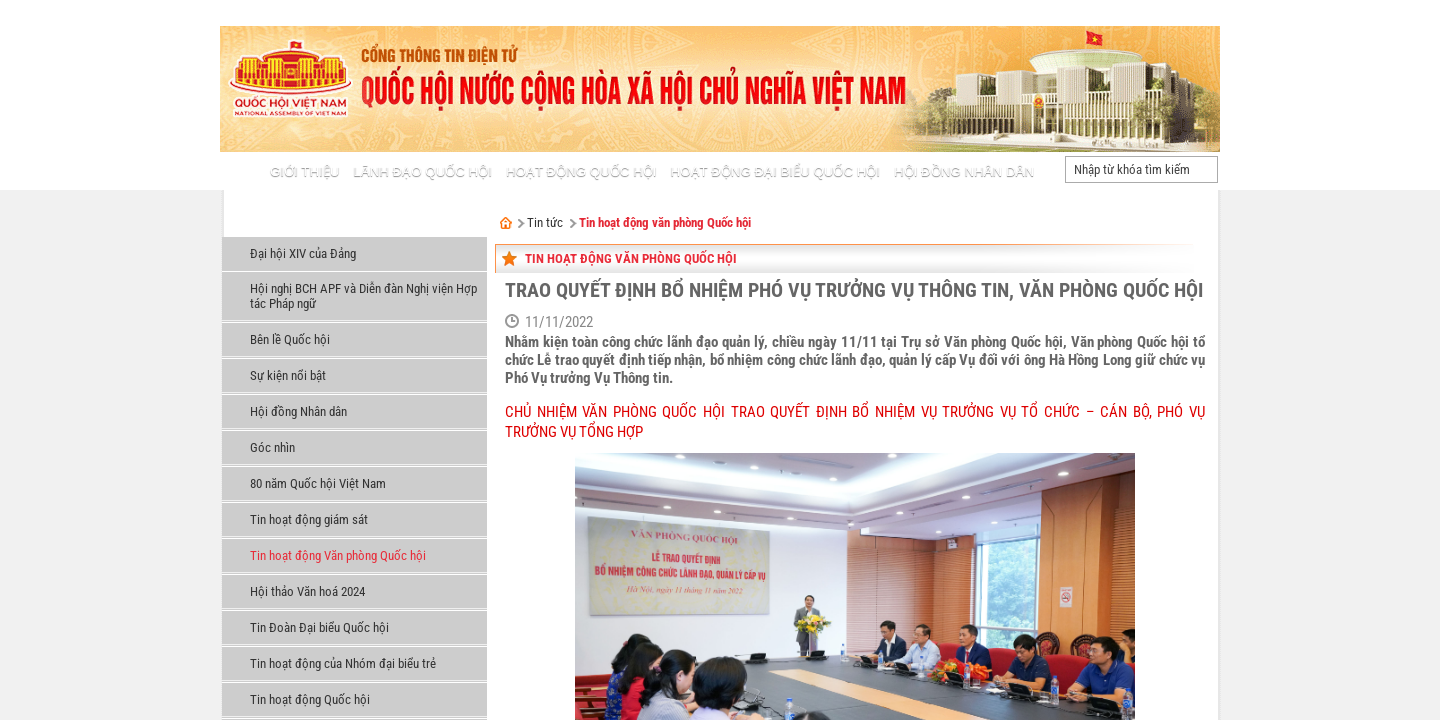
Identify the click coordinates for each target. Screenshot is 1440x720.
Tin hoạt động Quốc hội (310, 699)
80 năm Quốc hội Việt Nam (318, 483)
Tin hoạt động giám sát (309, 519)
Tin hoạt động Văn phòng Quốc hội (338, 555)
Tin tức (252, 224)
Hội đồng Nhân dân (298, 411)
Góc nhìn (272, 447)
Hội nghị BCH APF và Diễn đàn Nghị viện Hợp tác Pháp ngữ (363, 296)
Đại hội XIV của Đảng (303, 253)
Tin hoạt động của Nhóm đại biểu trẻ (343, 663)
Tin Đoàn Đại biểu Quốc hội (319, 627)
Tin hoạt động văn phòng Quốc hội (665, 222)
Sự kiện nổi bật (288, 375)
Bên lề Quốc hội (290, 339)
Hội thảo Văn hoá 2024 (307, 591)
